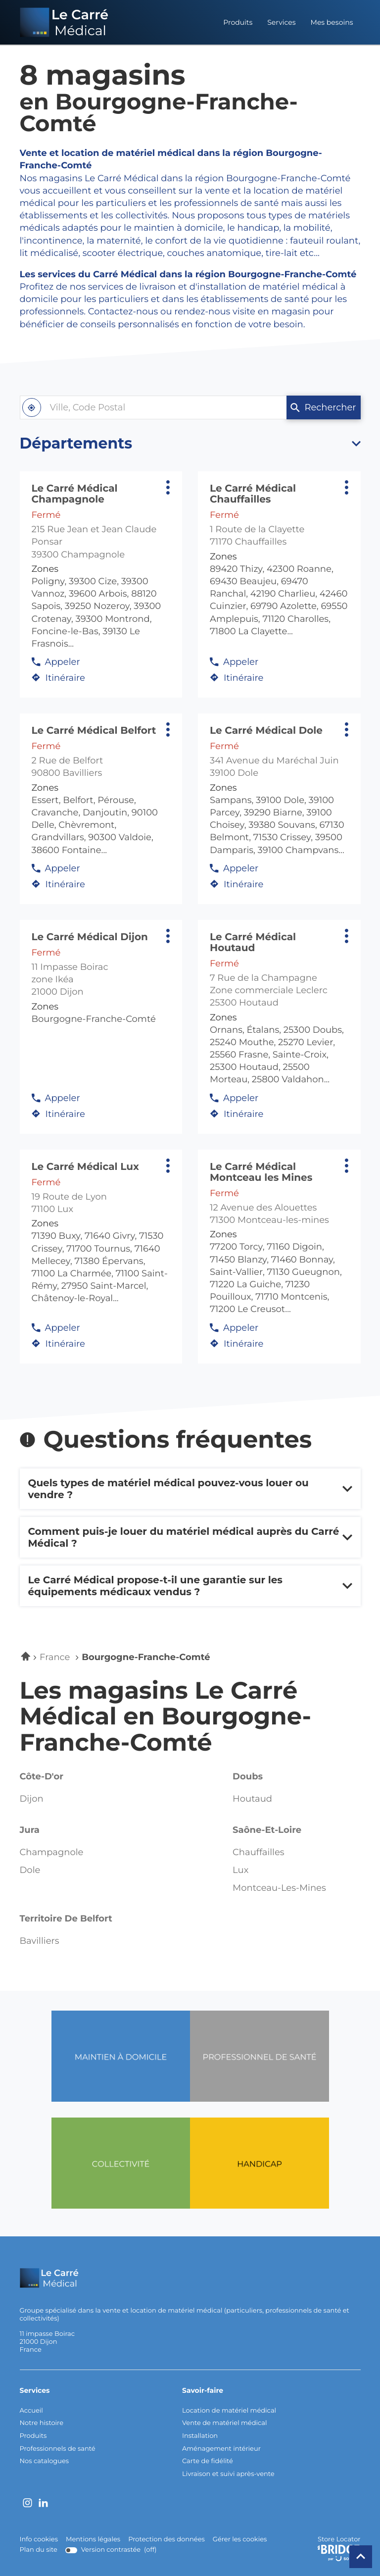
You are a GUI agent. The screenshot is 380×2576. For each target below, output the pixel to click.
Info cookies (39, 2539)
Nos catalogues (44, 2461)
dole (30, 1870)
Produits (237, 22)
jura (30, 1829)
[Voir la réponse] (190, 1489)
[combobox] (153, 407)
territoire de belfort (66, 1918)
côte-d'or (42, 1776)
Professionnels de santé (57, 2448)
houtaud (252, 1799)
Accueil (31, 2410)
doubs (248, 1776)
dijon (32, 1799)
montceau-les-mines (279, 1888)
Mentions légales (93, 2539)
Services (281, 22)
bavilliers (39, 1941)
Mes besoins (332, 22)
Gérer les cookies (240, 2539)
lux (240, 1870)
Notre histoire (42, 2423)
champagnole (52, 1853)
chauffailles (259, 1853)
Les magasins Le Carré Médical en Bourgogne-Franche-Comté (166, 1717)
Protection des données (166, 2539)
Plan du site (38, 2550)
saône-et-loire (267, 1829)
